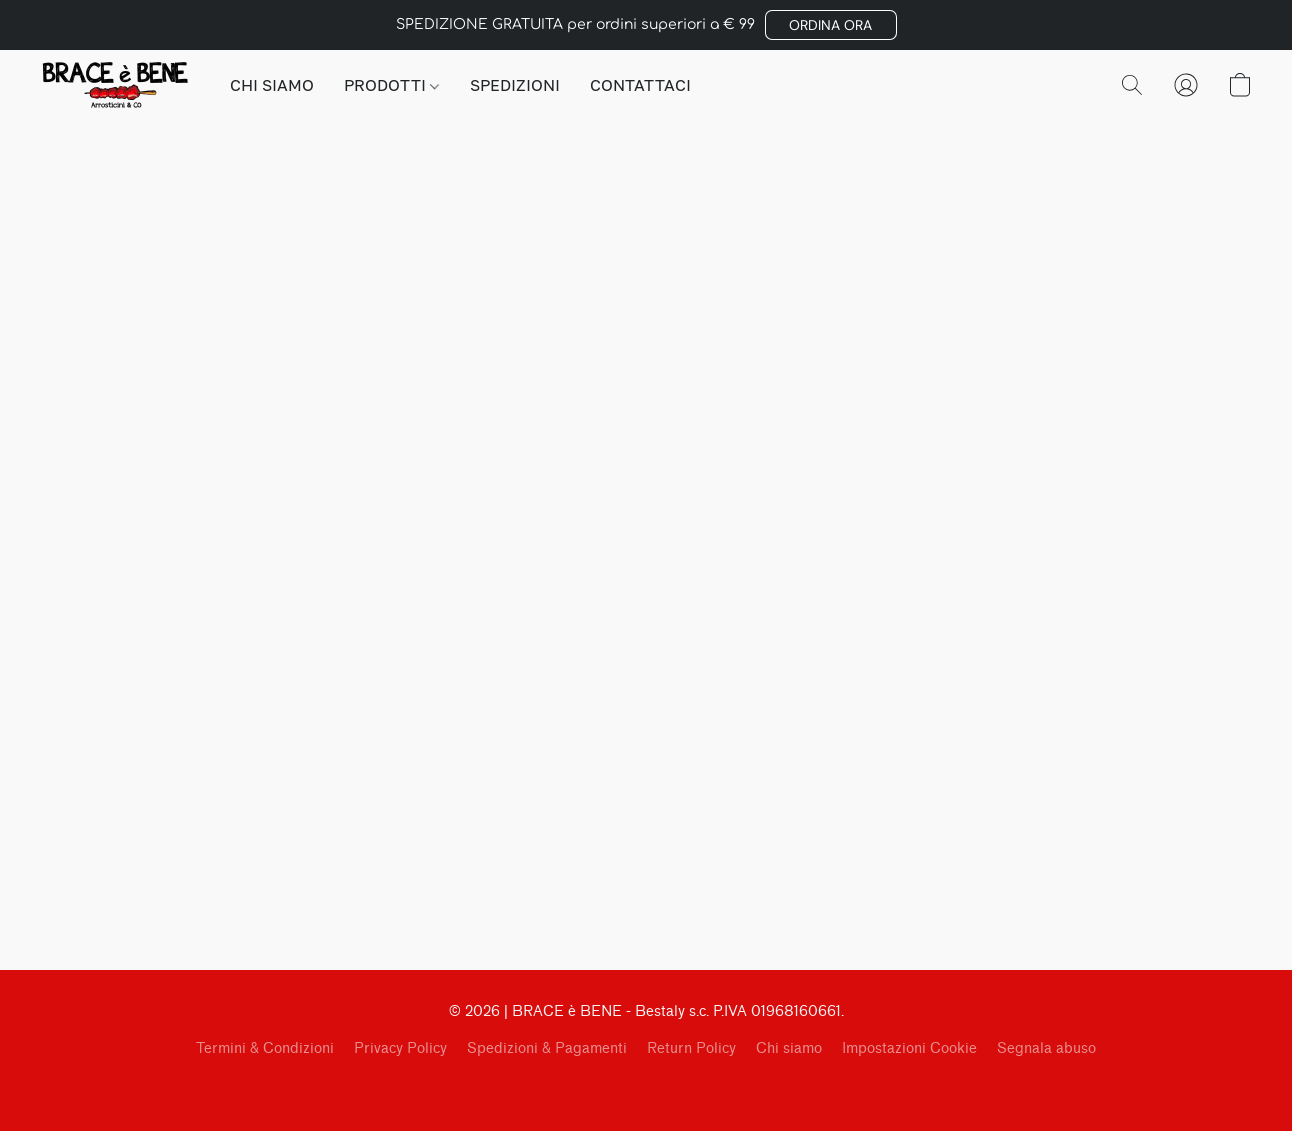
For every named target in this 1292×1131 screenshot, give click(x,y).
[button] (831, 25)
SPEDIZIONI (515, 85)
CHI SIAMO (272, 85)
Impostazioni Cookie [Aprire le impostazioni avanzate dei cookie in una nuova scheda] (909, 1048)
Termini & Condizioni (265, 1048)
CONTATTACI (640, 85)
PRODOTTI (391, 85)
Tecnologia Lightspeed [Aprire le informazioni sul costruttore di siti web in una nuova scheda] (646, 1087)
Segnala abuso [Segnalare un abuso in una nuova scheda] (1046, 1048)
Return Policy (691, 1048)
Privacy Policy (400, 1048)
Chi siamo (789, 1048)
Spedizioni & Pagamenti (547, 1048)
